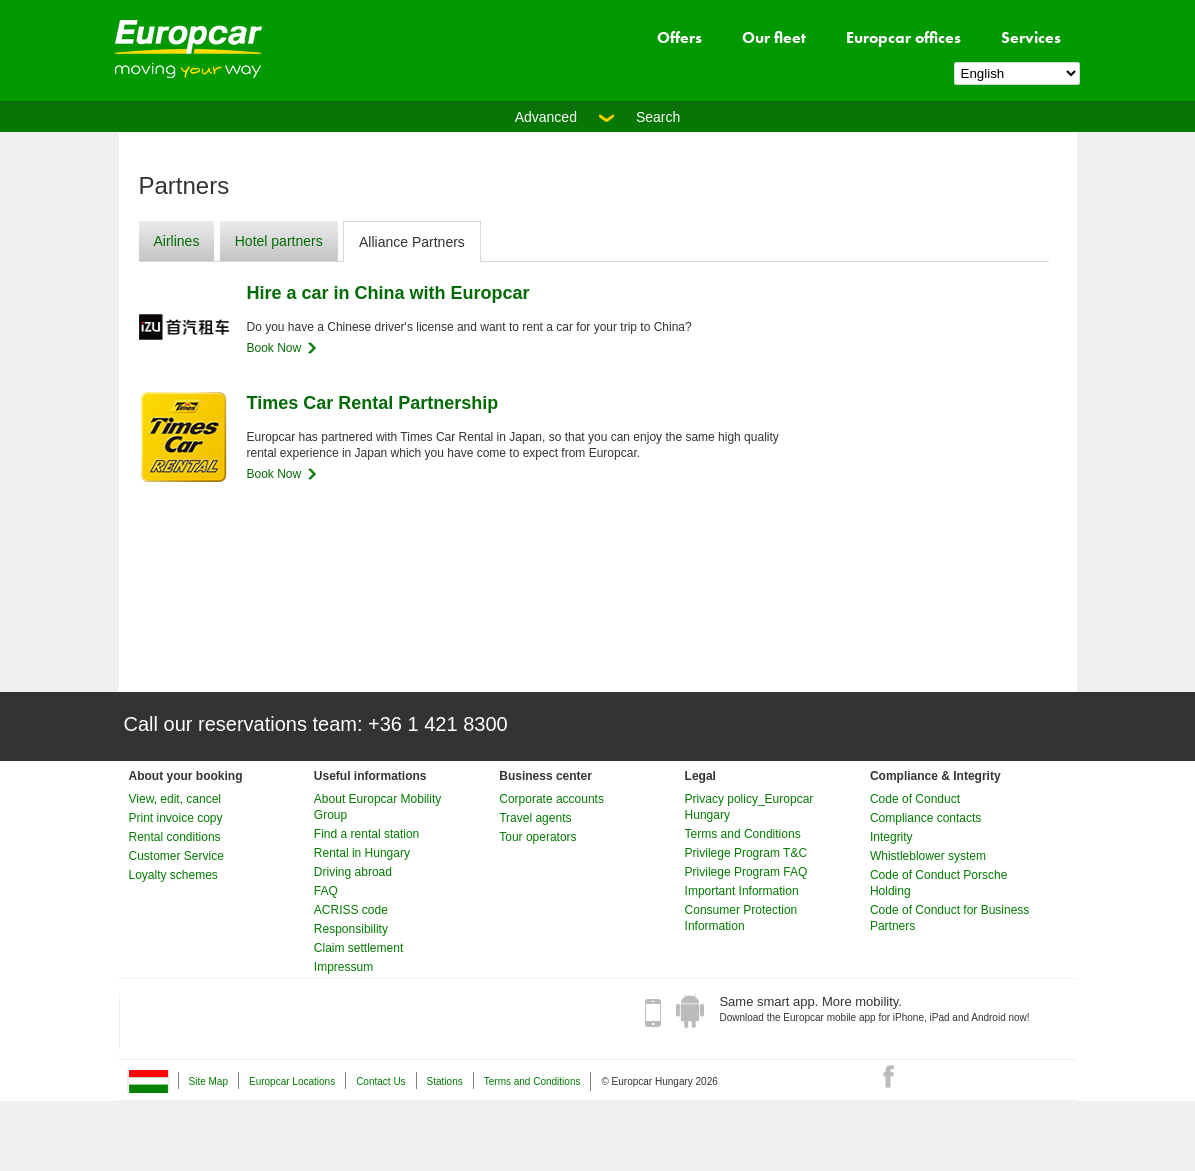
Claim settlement (358, 948)
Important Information (742, 891)
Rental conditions (175, 837)
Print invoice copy (176, 818)
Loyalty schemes (173, 875)
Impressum (343, 967)
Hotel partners (279, 241)
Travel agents (535, 818)
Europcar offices (903, 37)
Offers (679, 37)
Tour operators (537, 837)
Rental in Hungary (362, 853)
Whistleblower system (928, 856)
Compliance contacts (925, 818)
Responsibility (351, 929)
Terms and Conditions (743, 834)
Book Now (274, 348)
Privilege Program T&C (746, 853)
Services (1031, 37)
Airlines (177, 241)
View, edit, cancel (175, 799)
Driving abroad (353, 872)
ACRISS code (351, 910)
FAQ (326, 891)
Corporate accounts (551, 799)
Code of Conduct (915, 799)
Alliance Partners (412, 242)
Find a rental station (366, 834)
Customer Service (176, 856)
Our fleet (774, 37)
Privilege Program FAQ (746, 872)
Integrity (891, 837)
